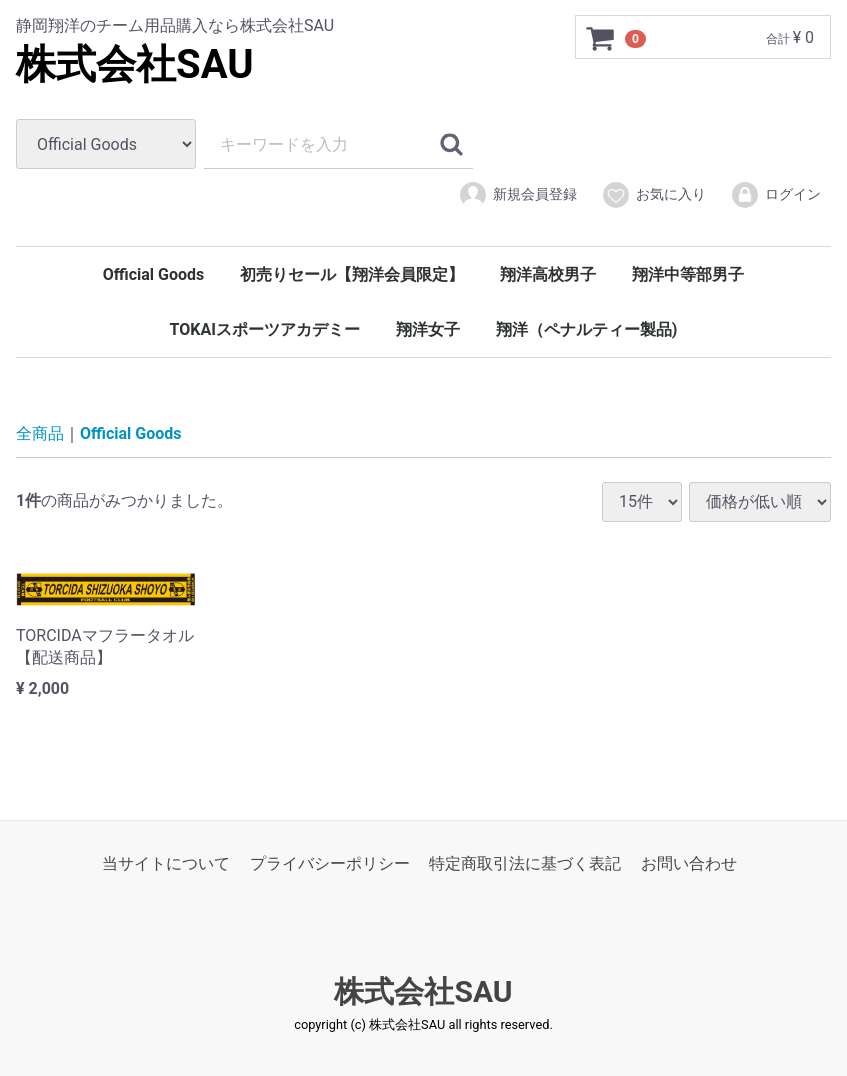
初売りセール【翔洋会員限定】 (352, 274)
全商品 (40, 433)
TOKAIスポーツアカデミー (265, 329)
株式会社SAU (135, 64)
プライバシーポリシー (330, 863)
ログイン (775, 195)
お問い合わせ (689, 863)
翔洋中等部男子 (688, 274)
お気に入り (653, 195)
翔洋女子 (428, 329)
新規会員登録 (517, 195)
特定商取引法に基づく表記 (525, 863)
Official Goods (153, 274)
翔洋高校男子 (548, 274)
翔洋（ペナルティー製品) (587, 329)
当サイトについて (166, 863)
